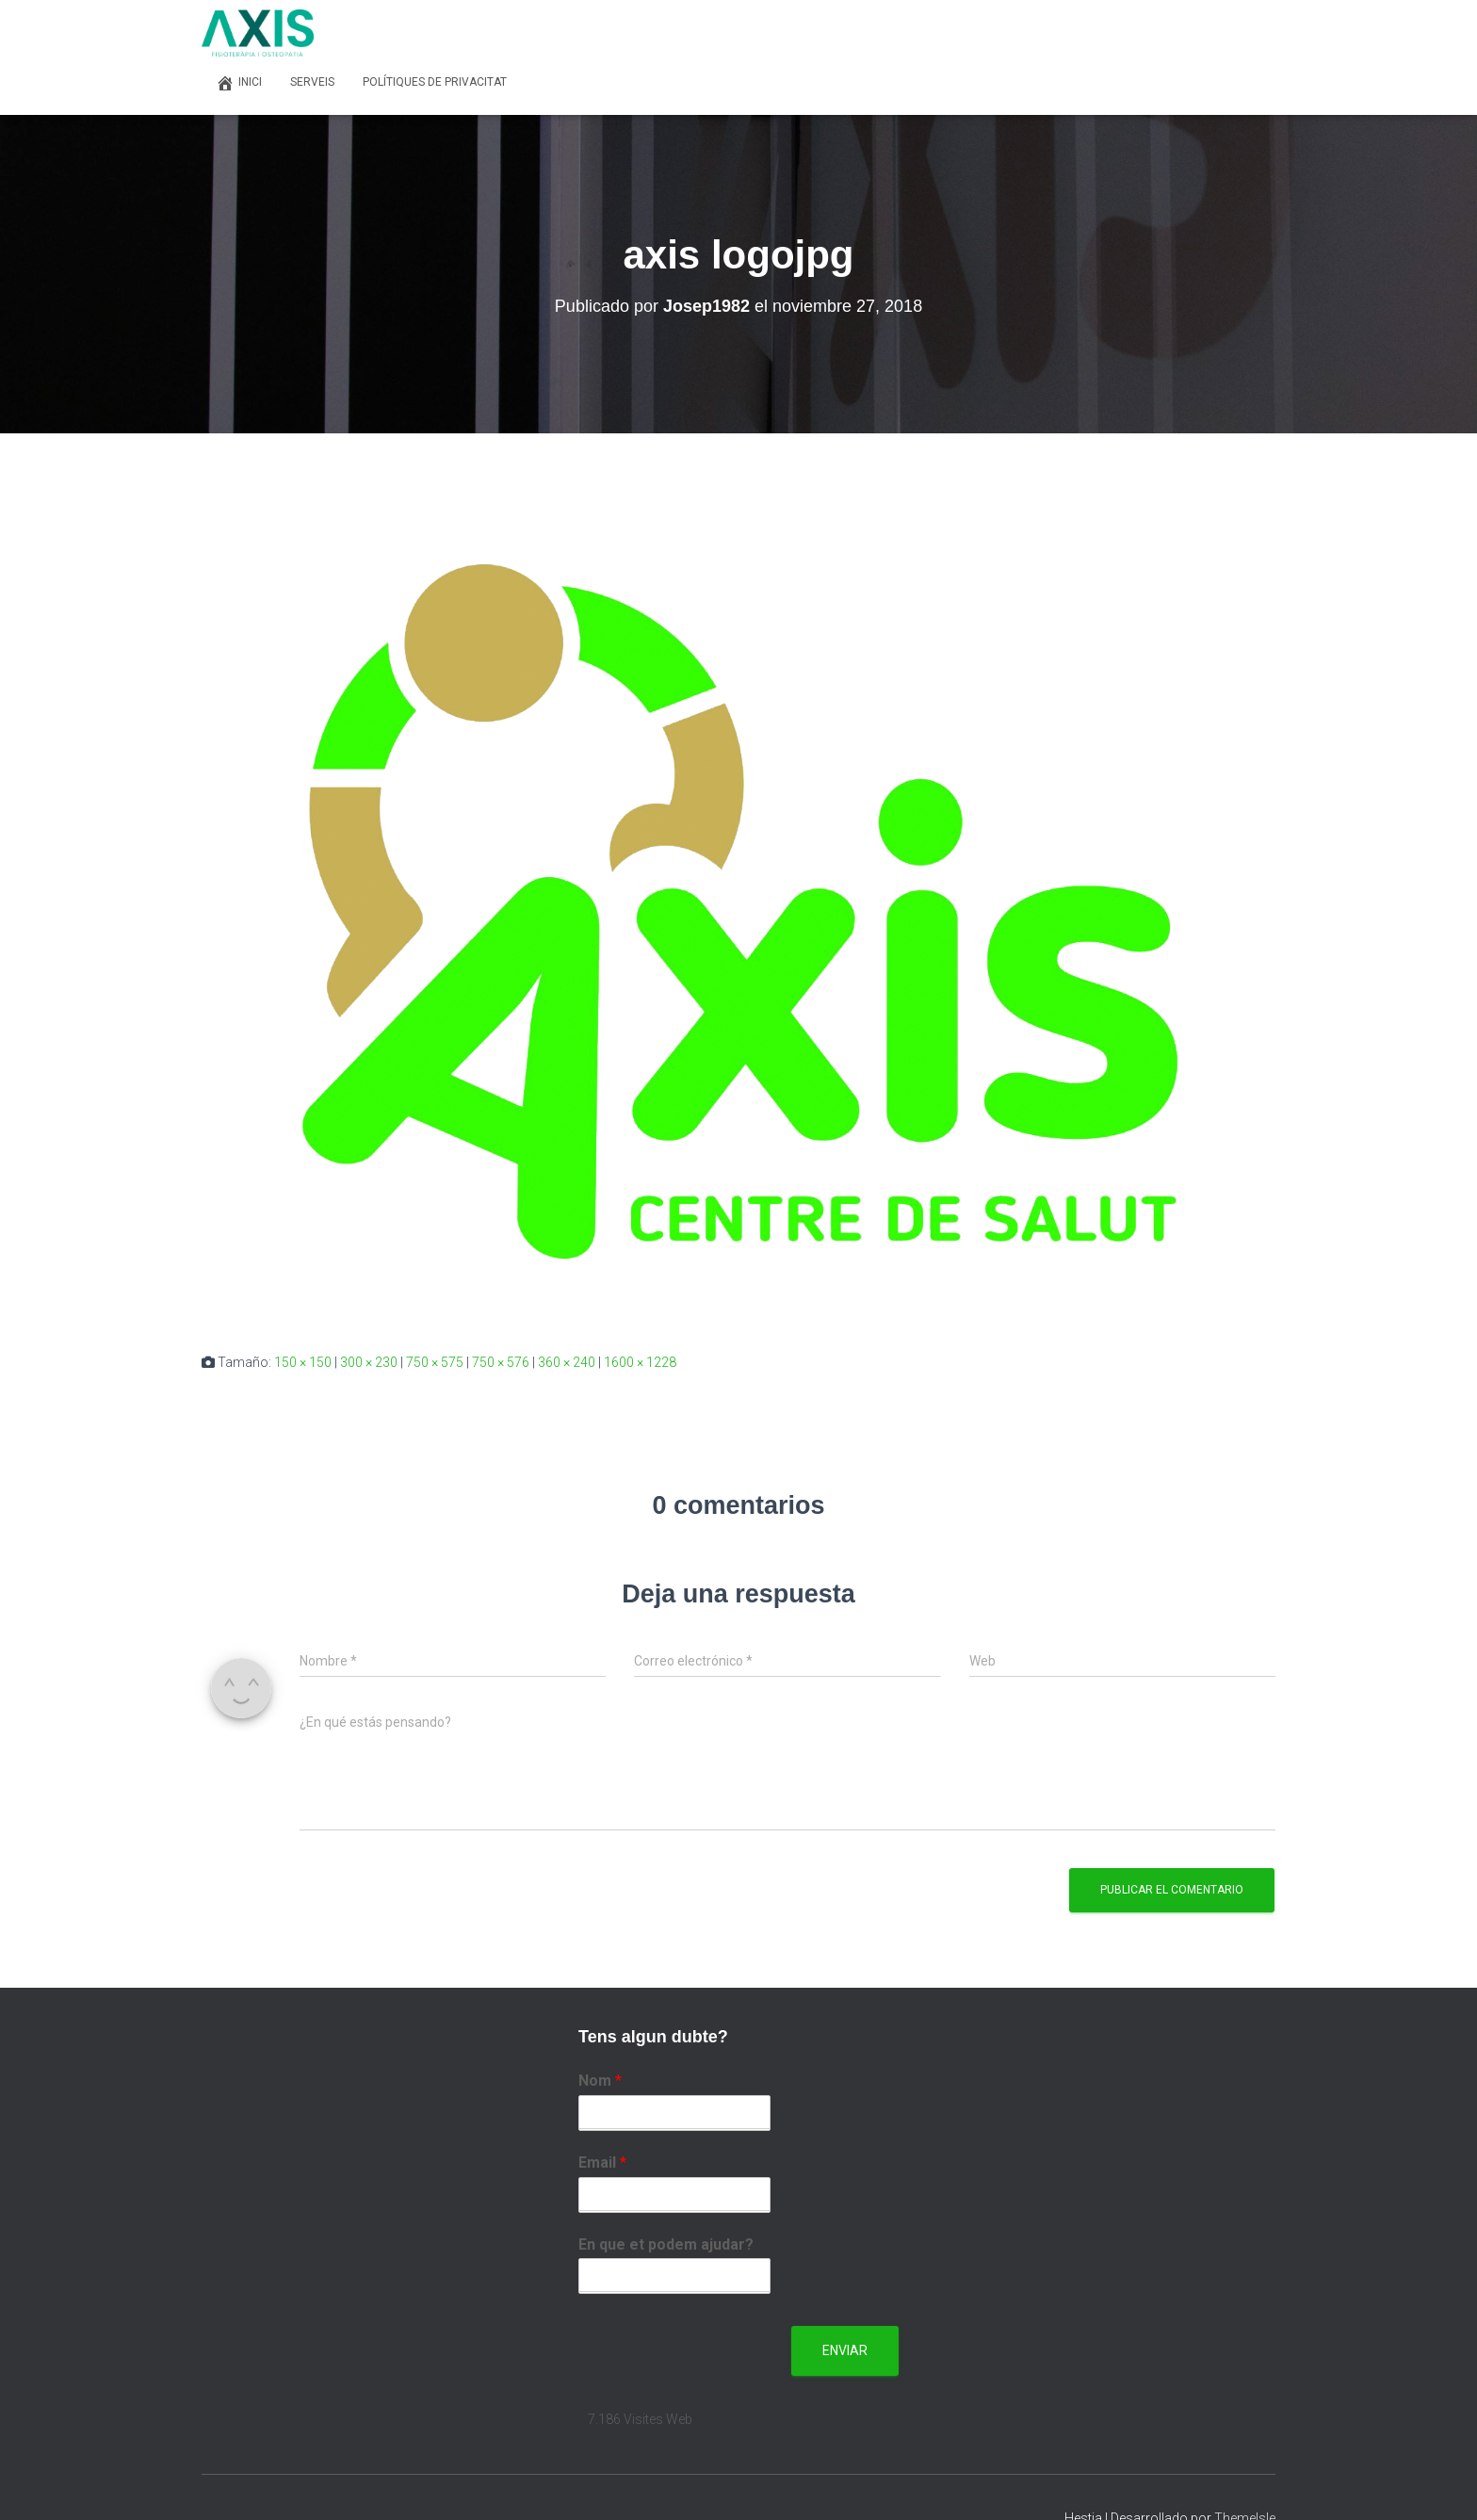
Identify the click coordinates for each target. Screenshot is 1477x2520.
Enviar (845, 2350)
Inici (239, 82)
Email (602, 2162)
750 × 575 (434, 1362)
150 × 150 (303, 1362)
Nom (600, 2080)
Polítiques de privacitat (435, 82)
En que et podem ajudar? (666, 2244)
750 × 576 (500, 1362)
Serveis (312, 82)
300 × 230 (369, 1362)
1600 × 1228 (640, 1362)
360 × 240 (566, 1362)
